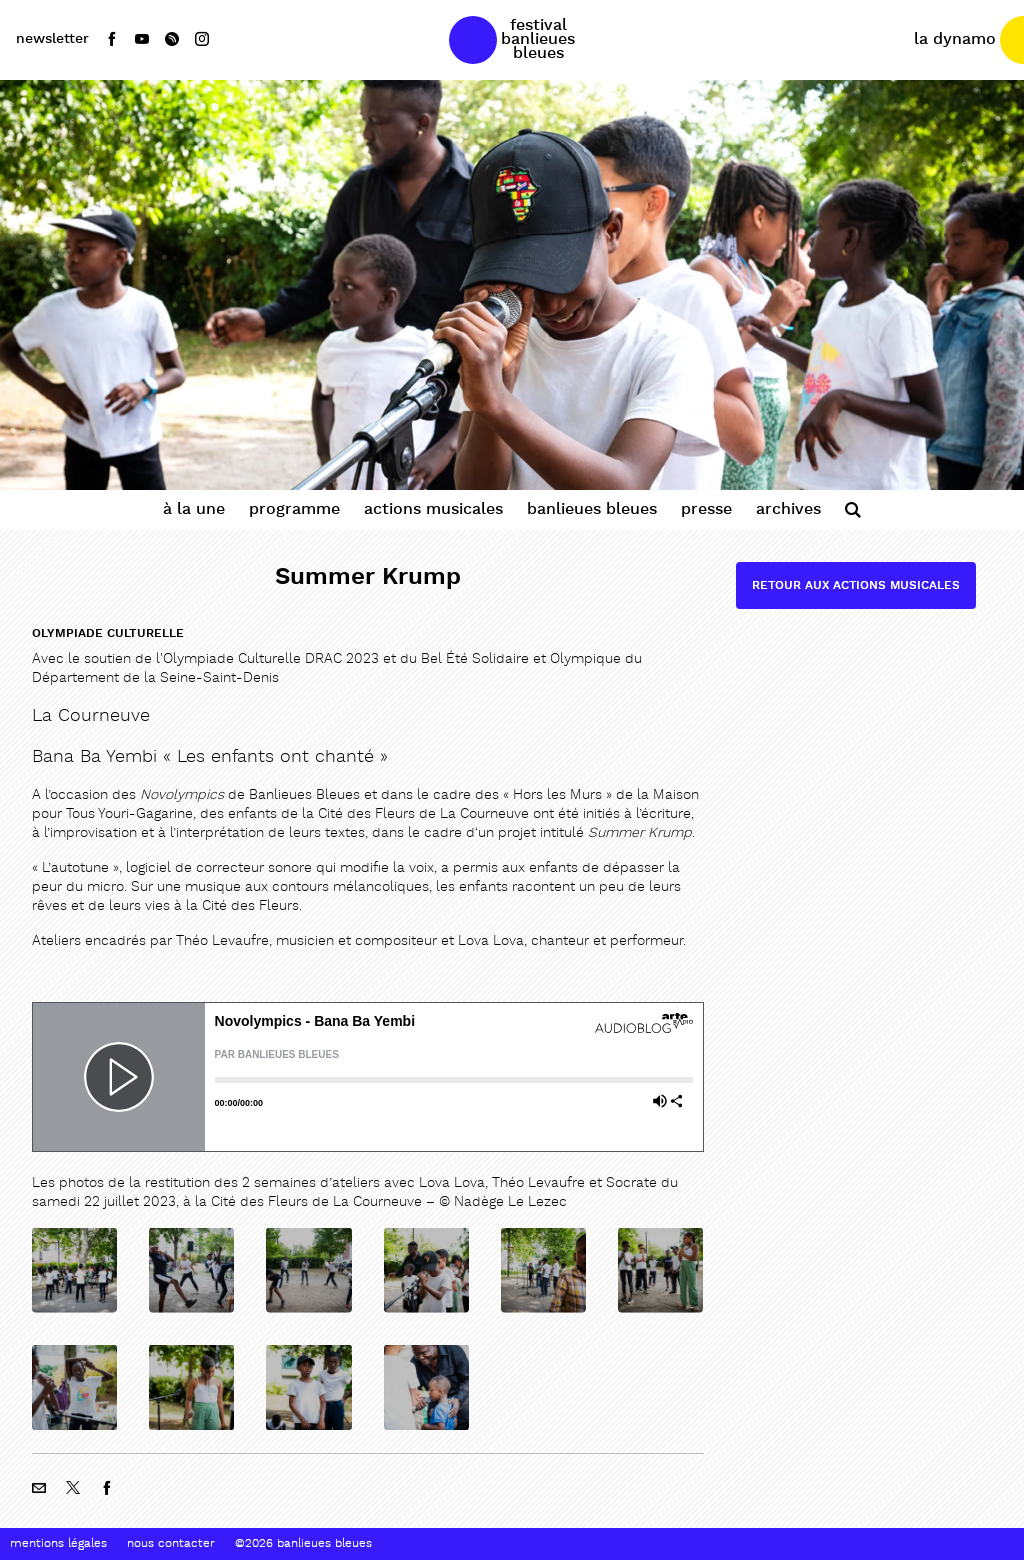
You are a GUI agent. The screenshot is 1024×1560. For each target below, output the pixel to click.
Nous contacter (171, 1544)
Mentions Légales (58, 1544)
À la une (194, 509)
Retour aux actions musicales (856, 585)
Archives (788, 509)
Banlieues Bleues (592, 509)
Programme (294, 509)
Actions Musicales (433, 509)
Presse (706, 509)
